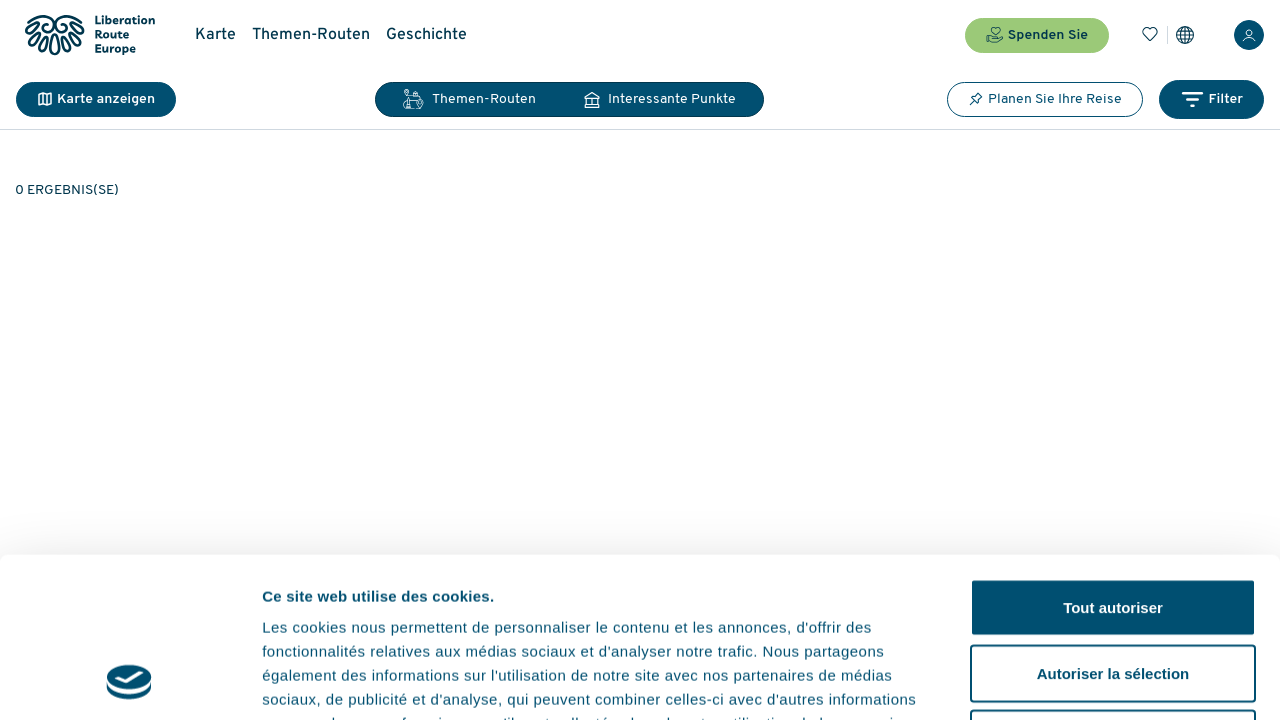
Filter (1211, 99)
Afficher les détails (1101, 680)
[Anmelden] (1249, 35)
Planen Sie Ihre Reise (1045, 99)
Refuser (1113, 588)
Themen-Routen (311, 35)
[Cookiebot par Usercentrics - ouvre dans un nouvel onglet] (129, 681)
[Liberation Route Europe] (89, 35)
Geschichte (426, 35)
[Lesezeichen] (1150, 35)
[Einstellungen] (1185, 35)
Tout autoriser (1113, 457)
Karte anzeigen (96, 99)
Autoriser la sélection (1113, 523)
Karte (215, 35)
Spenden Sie (1037, 35)
